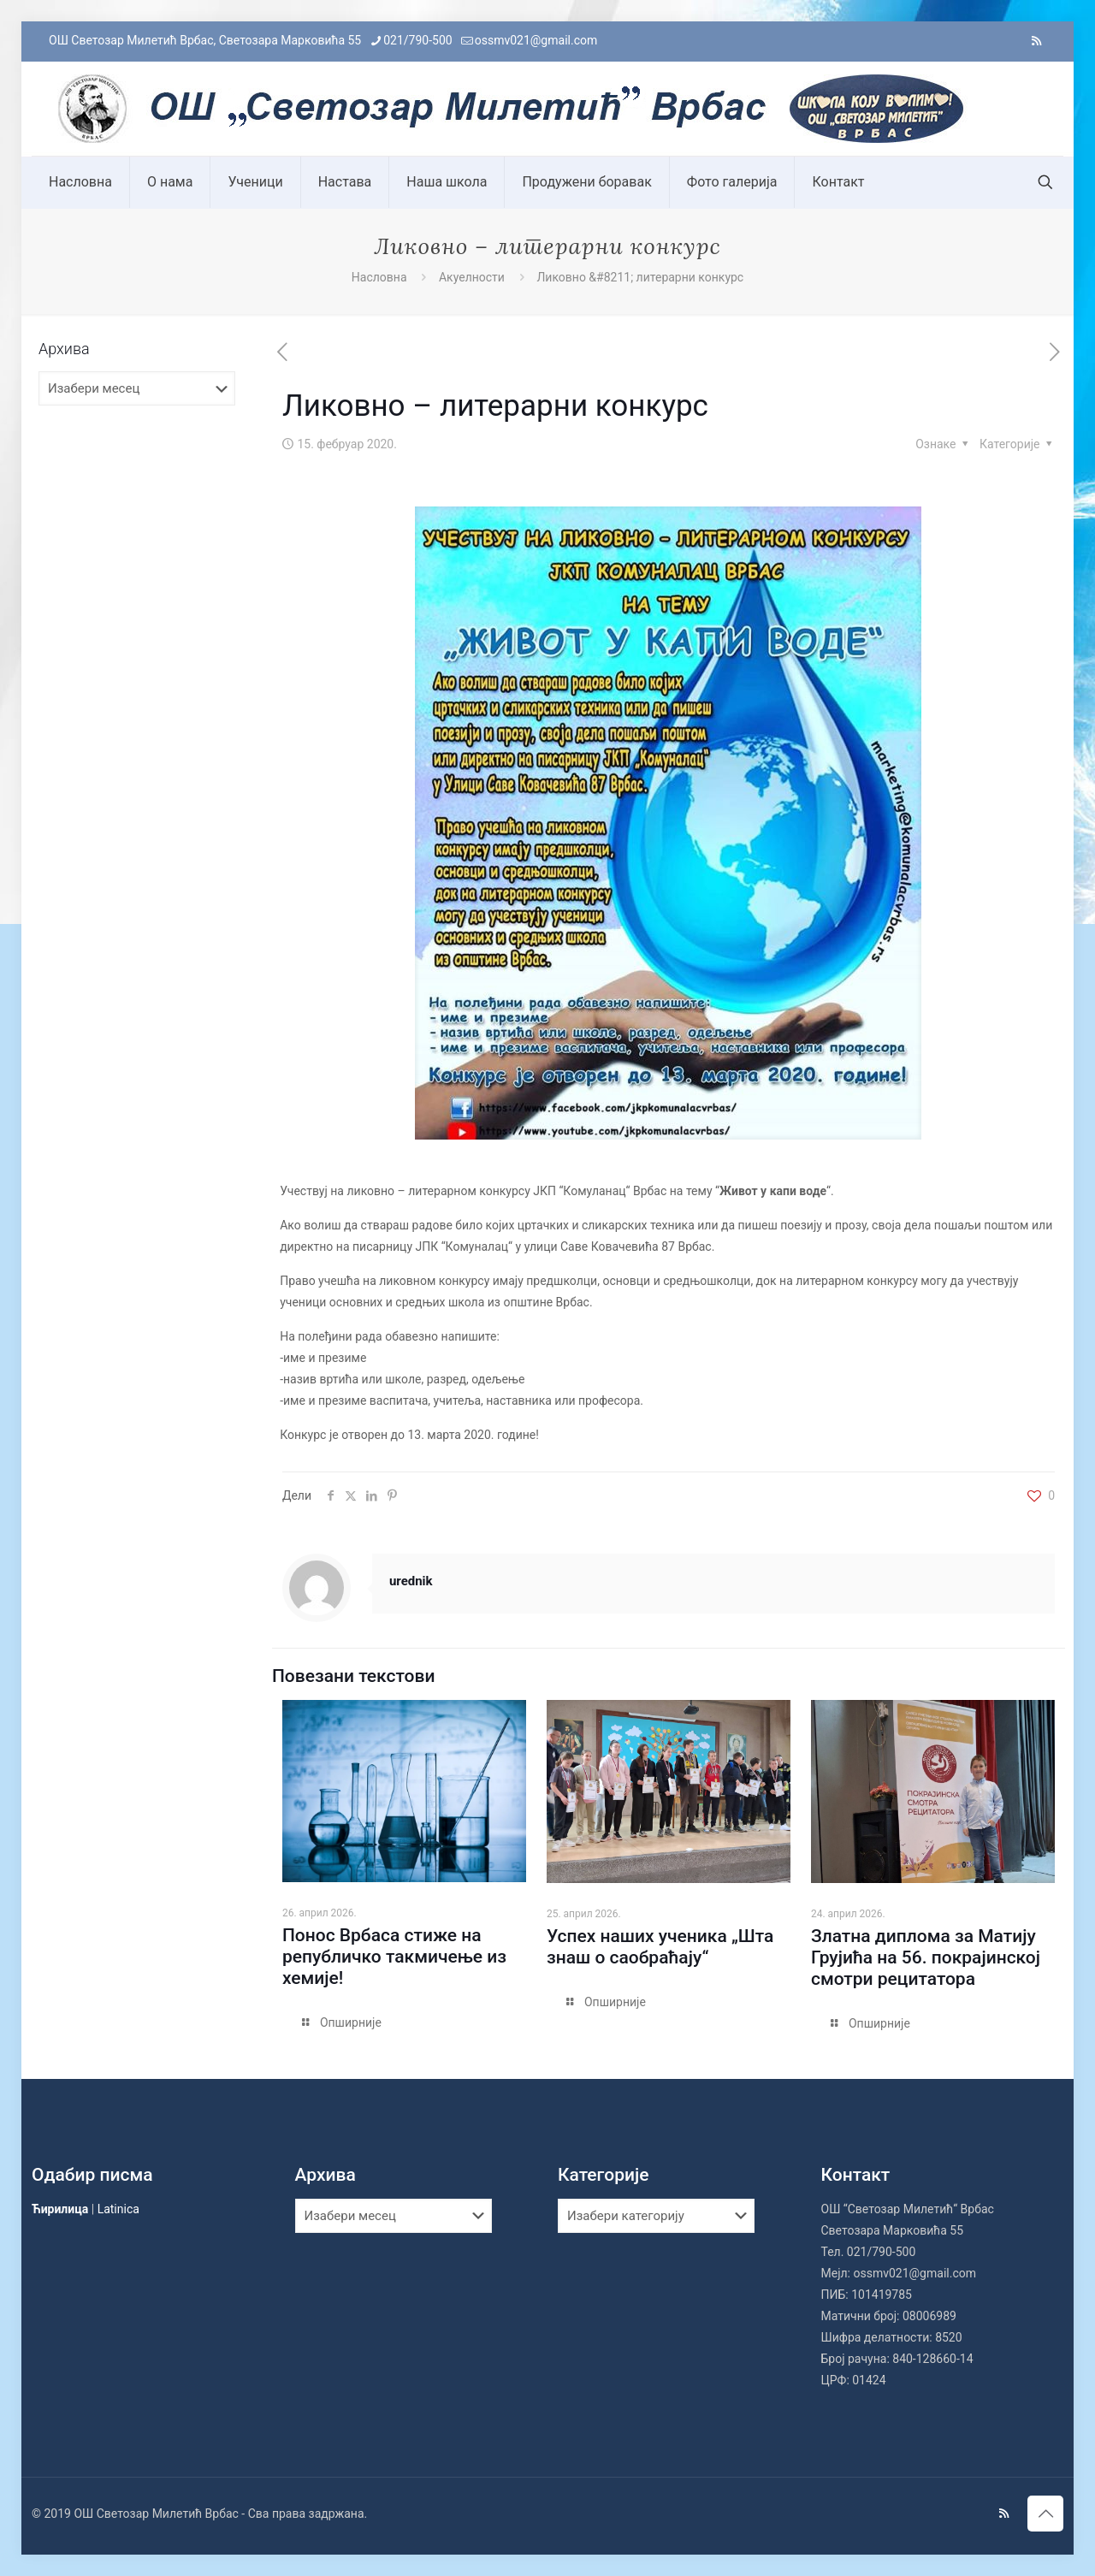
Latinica (118, 2209)
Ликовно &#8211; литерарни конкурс (639, 277)
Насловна (379, 277)
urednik (411, 1581)
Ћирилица (60, 2209)
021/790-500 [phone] (417, 40)
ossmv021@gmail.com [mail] (536, 40)
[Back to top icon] (1045, 2514)
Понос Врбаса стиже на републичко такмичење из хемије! (394, 1956)
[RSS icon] (1036, 41)
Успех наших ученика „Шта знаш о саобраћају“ (660, 1947)
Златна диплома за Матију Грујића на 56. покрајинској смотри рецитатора (925, 1957)
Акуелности (472, 277)
